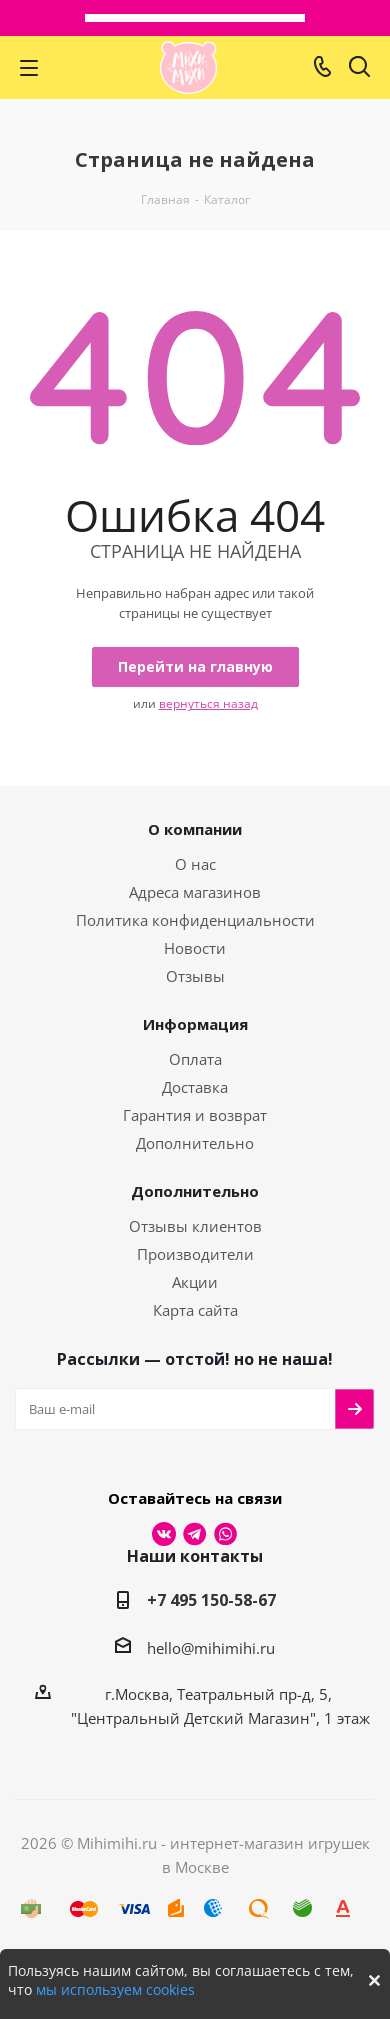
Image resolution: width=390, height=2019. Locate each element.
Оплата (195, 1059)
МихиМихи (188, 67)
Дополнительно (195, 1143)
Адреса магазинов (195, 892)
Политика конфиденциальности (195, 920)
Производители (195, 1254)
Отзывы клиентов (195, 1226)
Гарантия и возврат (195, 1115)
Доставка (195, 1087)
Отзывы (195, 976)
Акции (195, 1282)
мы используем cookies (115, 1989)
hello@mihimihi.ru (211, 1648)
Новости (195, 948)
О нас (195, 864)
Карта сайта (195, 1310)
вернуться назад (208, 703)
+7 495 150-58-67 (211, 1600)
